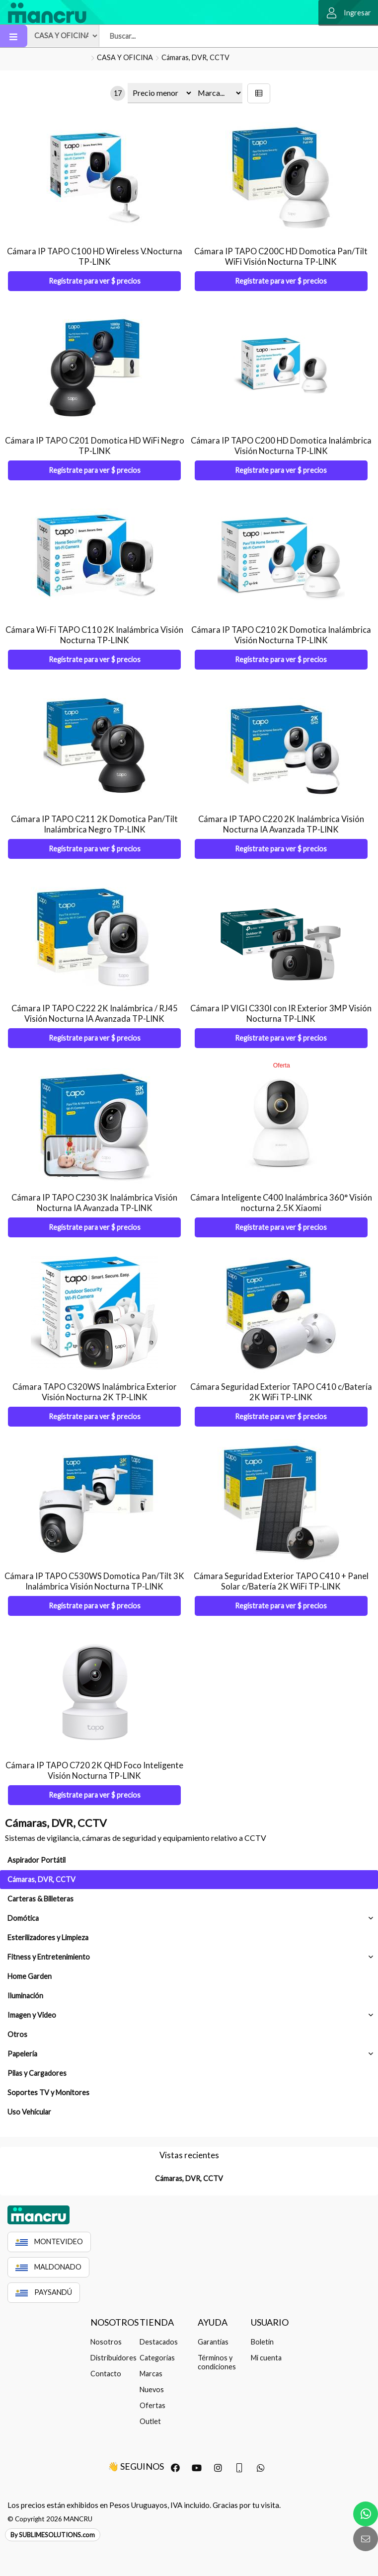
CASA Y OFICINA (125, 57)
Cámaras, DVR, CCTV (195, 57)
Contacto (105, 2373)
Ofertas (152, 2405)
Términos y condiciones (217, 2362)
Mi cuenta (266, 2357)
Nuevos (152, 2389)
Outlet (150, 2421)
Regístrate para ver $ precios (95, 281)
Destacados (159, 2342)
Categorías (157, 2357)
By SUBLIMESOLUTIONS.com (52, 2535)
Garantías (213, 2342)
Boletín (262, 2342)
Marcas (151, 2373)
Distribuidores (112, 2357)
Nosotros (106, 2342)
